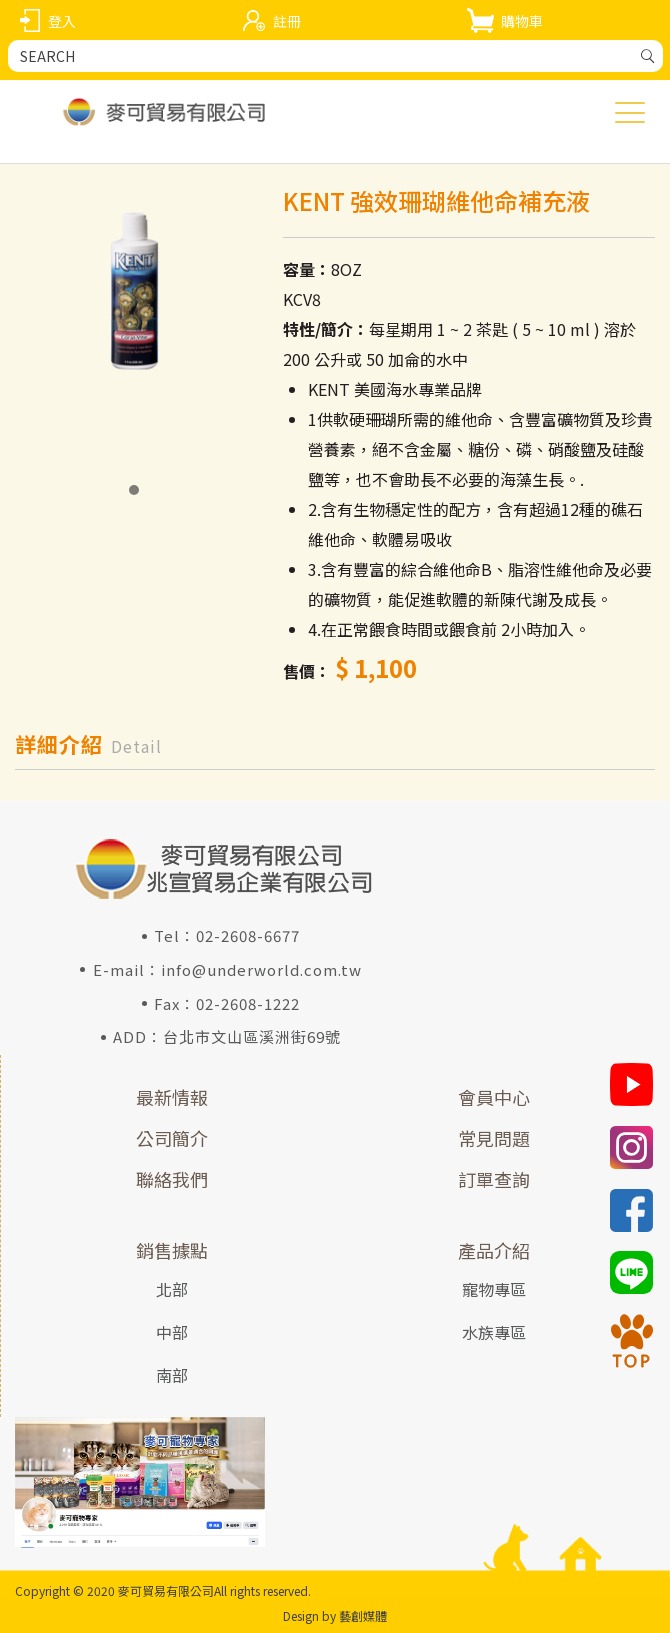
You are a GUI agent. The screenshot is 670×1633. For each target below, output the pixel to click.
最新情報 (172, 1097)
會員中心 (494, 1097)
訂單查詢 (494, 1179)
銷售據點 (172, 1250)
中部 (172, 1332)
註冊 (287, 21)
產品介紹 (494, 1250)
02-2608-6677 (248, 935)
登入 (62, 21)
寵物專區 (494, 1289)
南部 (172, 1375)
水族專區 (494, 1332)
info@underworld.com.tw (261, 969)
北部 (172, 1289)
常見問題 (494, 1138)
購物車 (522, 21)
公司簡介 (172, 1138)
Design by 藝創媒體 (335, 1615)
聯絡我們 (172, 1179)
